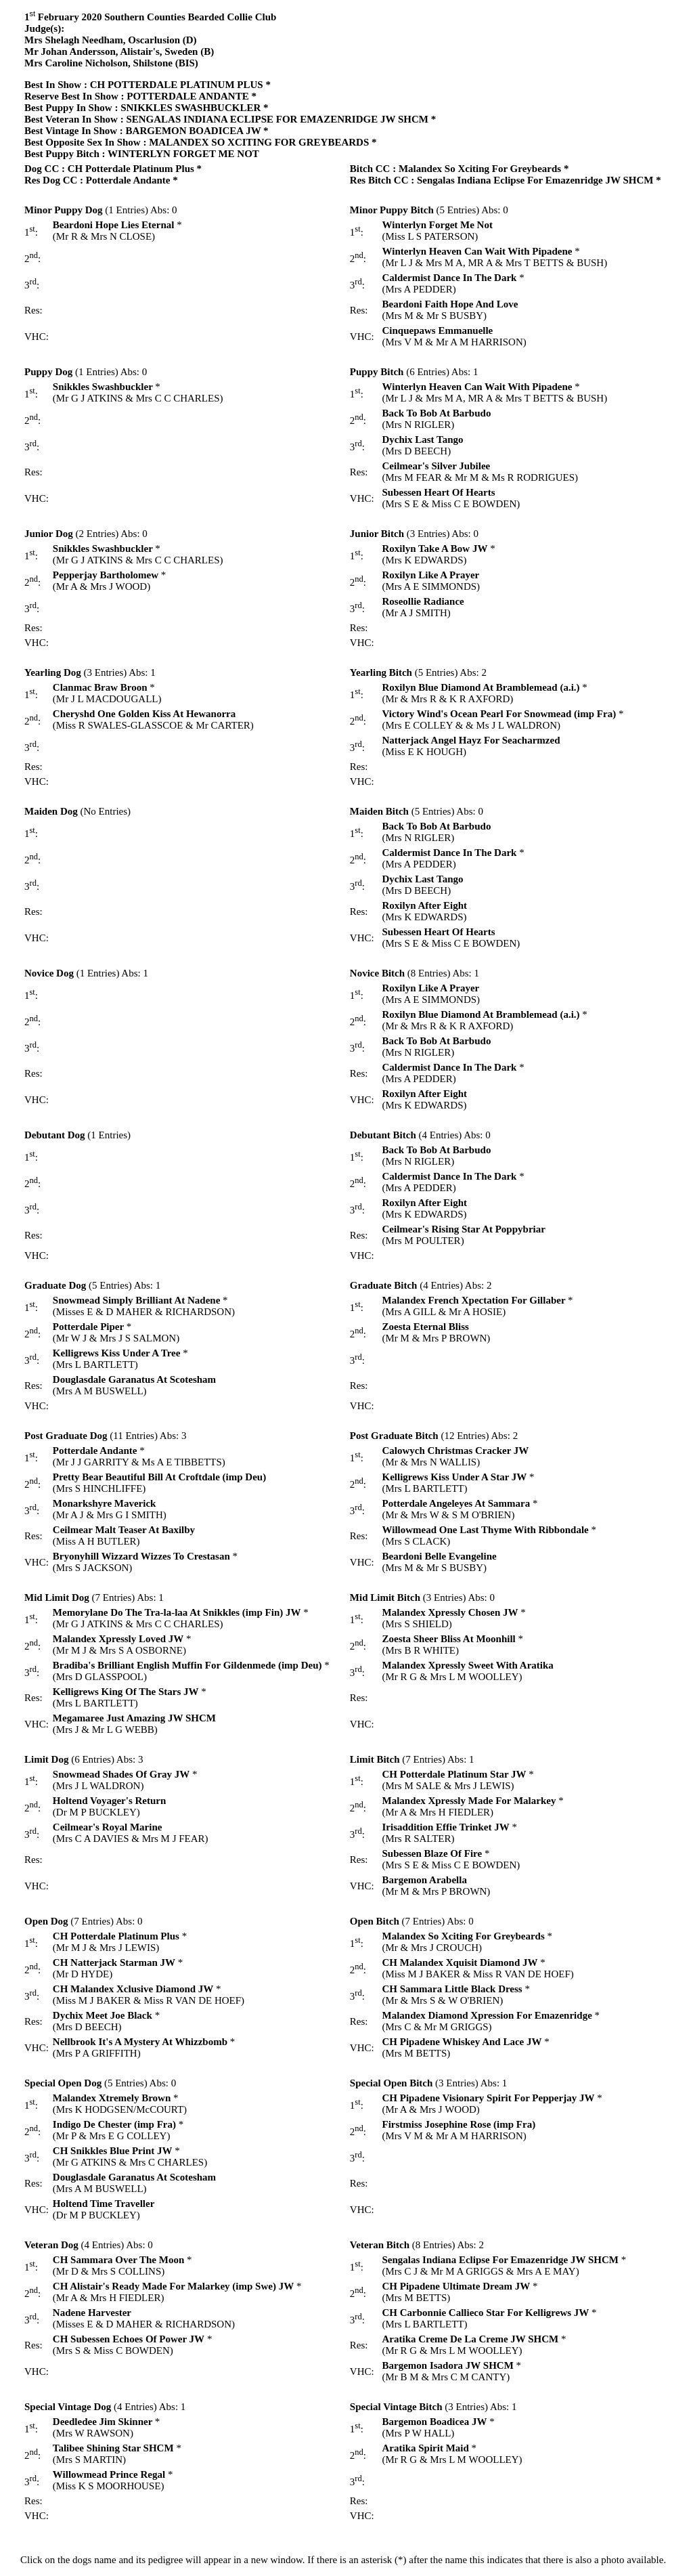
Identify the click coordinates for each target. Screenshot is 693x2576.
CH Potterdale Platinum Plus (132, 168)
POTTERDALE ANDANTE (189, 96)
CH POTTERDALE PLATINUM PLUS (178, 84)
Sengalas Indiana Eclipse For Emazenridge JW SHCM (535, 180)
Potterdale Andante (129, 180)
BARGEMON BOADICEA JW (193, 130)
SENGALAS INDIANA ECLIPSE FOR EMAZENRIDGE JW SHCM (277, 119)
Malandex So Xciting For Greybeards (481, 168)
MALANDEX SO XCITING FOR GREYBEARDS (260, 142)
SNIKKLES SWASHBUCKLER (191, 107)
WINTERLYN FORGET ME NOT (183, 153)
